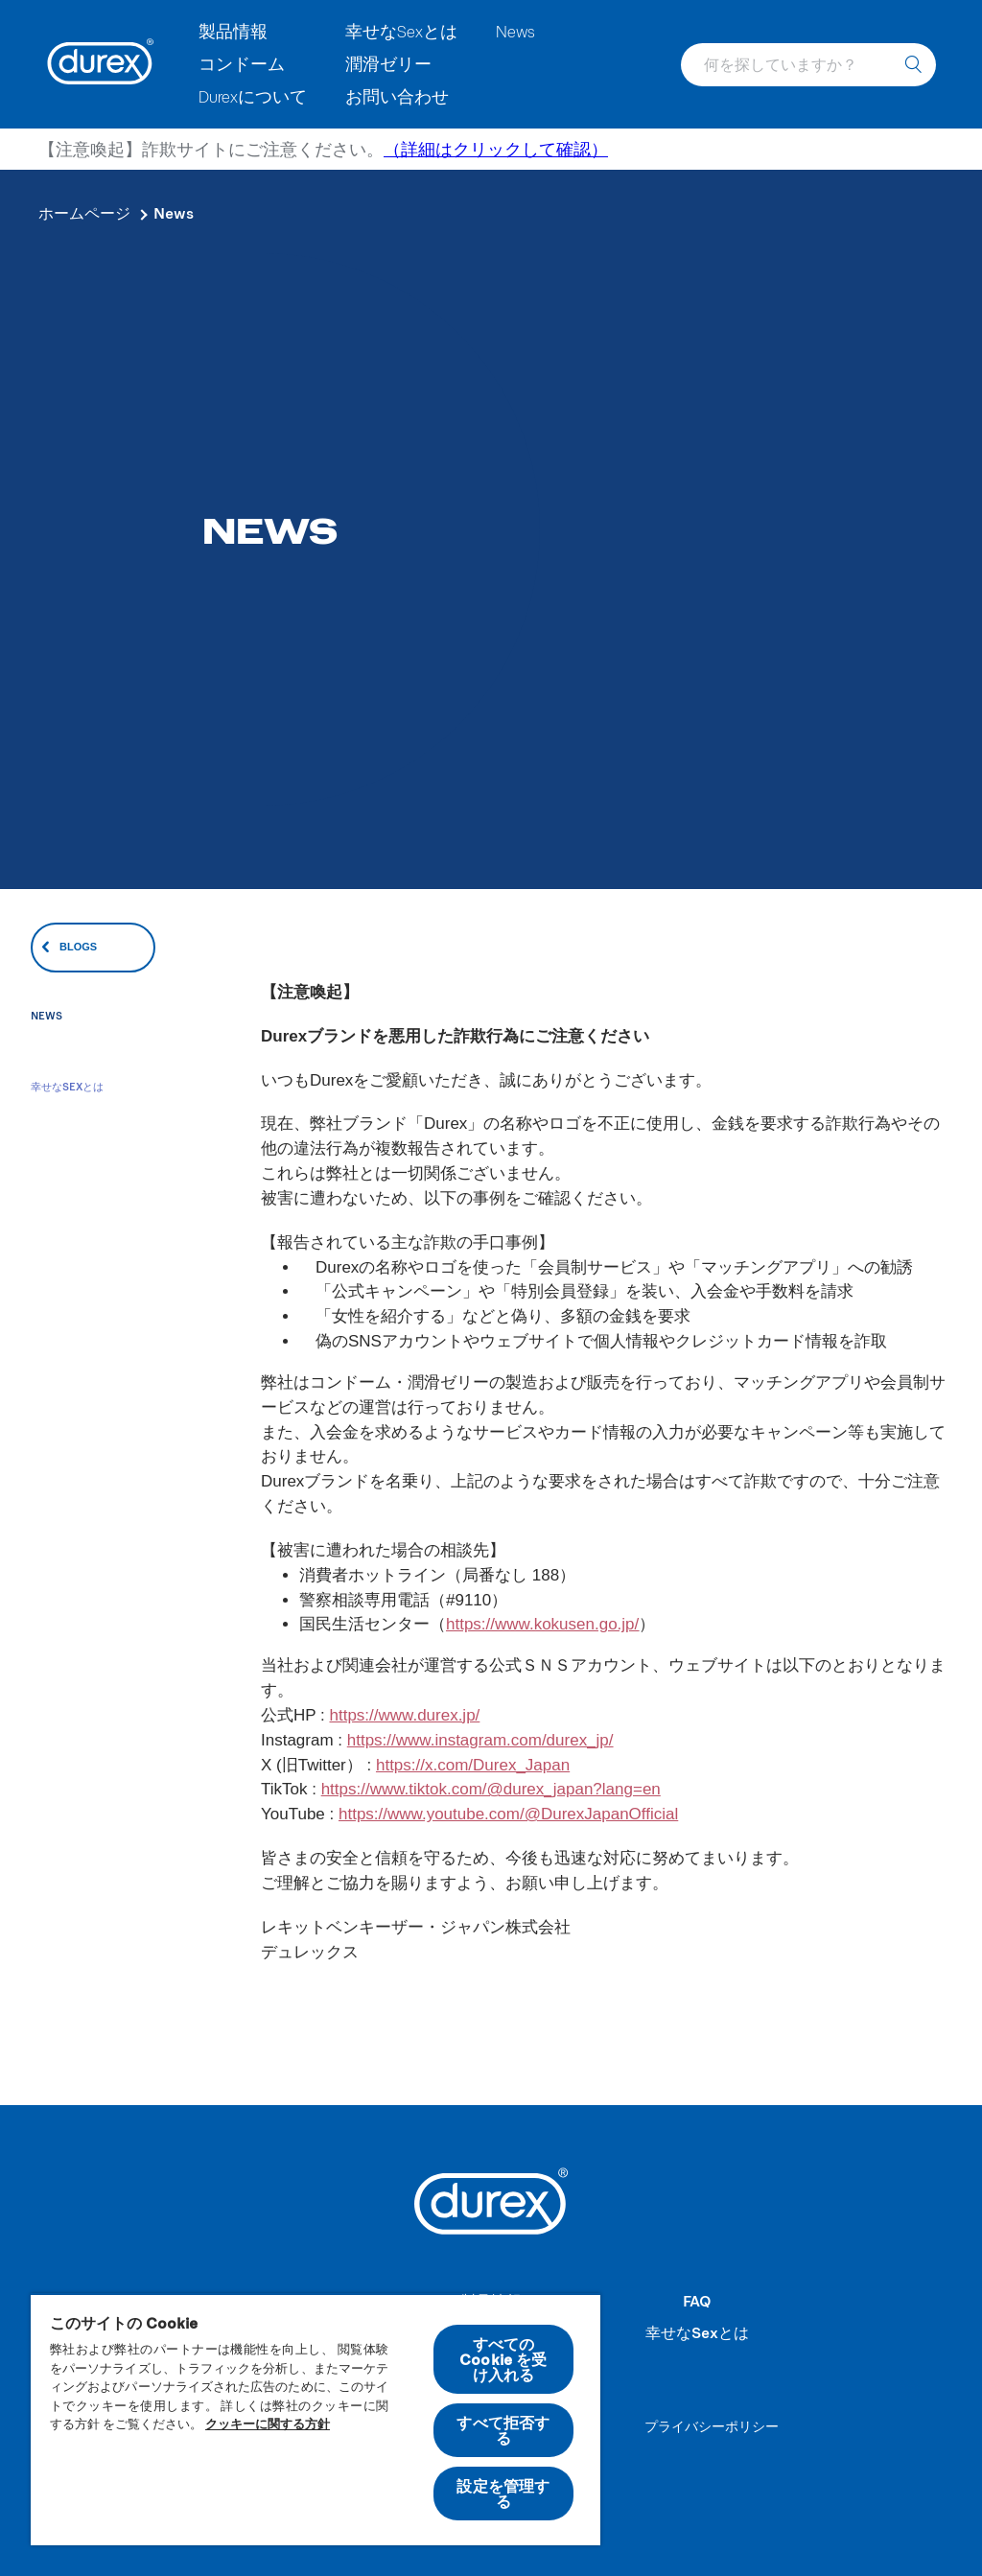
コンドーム (242, 63)
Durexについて (253, 95)
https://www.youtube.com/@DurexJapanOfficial (508, 1814)
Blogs (78, 946)
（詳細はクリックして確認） (496, 148)
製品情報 (233, 30)
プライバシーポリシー (711, 2426)
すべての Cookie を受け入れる (503, 2358)
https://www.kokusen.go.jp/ (542, 1624)
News (515, 30)
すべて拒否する (502, 2430)
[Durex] (100, 64)
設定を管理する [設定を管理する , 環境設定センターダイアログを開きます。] (502, 2493)
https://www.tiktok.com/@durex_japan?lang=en (491, 1789)
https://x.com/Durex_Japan (473, 1765)
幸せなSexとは (401, 30)
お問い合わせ (397, 95)
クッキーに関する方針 (267, 2423)
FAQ (697, 2300)
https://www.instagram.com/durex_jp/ (480, 1740)
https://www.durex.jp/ (404, 1715)
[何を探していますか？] (913, 65)
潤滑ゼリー (388, 63)
